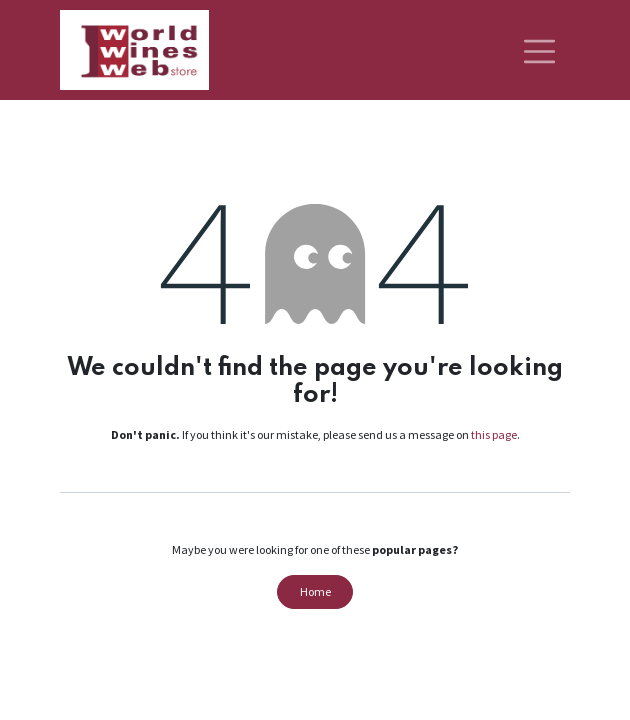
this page (494, 434)
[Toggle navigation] (539, 50)
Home (315, 591)
